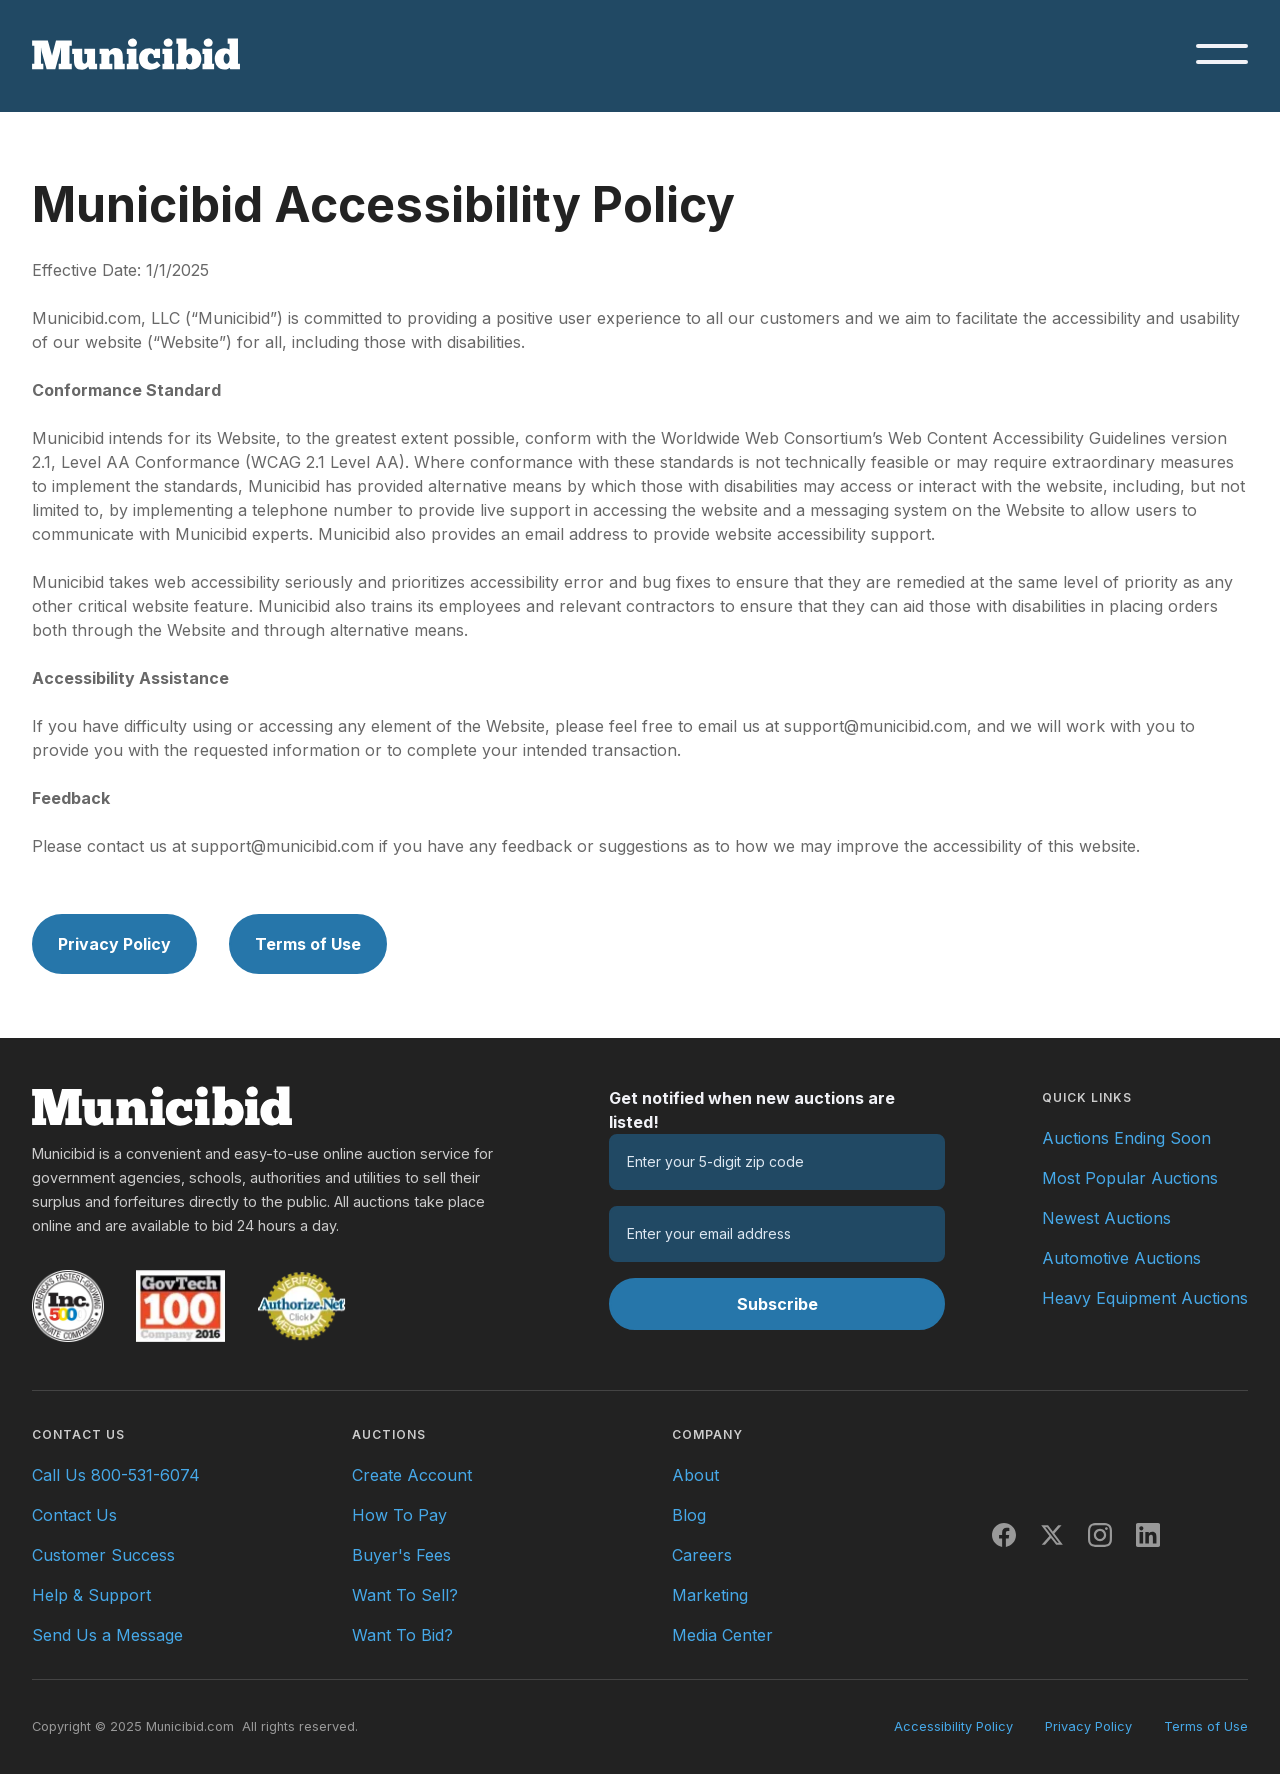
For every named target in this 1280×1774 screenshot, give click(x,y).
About (695, 1475)
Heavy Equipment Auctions (1145, 1298)
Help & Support (91, 1595)
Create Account (412, 1475)
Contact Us (74, 1515)
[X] (1052, 1535)
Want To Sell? (405, 1595)
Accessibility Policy (953, 1726)
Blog (689, 1515)
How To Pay (399, 1515)
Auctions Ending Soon (1126, 1138)
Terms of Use (308, 944)
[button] (1222, 54)
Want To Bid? (402, 1635)
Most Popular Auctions (1130, 1178)
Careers (702, 1555)
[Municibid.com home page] (136, 54)
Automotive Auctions (1121, 1258)
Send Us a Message (107, 1635)
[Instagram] (1100, 1535)
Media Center (722, 1635)
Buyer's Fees (401, 1555)
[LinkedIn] (1148, 1535)
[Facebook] (1004, 1535)
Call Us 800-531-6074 (116, 1475)
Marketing (710, 1595)
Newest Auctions (1106, 1218)
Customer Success (103, 1555)
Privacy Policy (114, 944)
